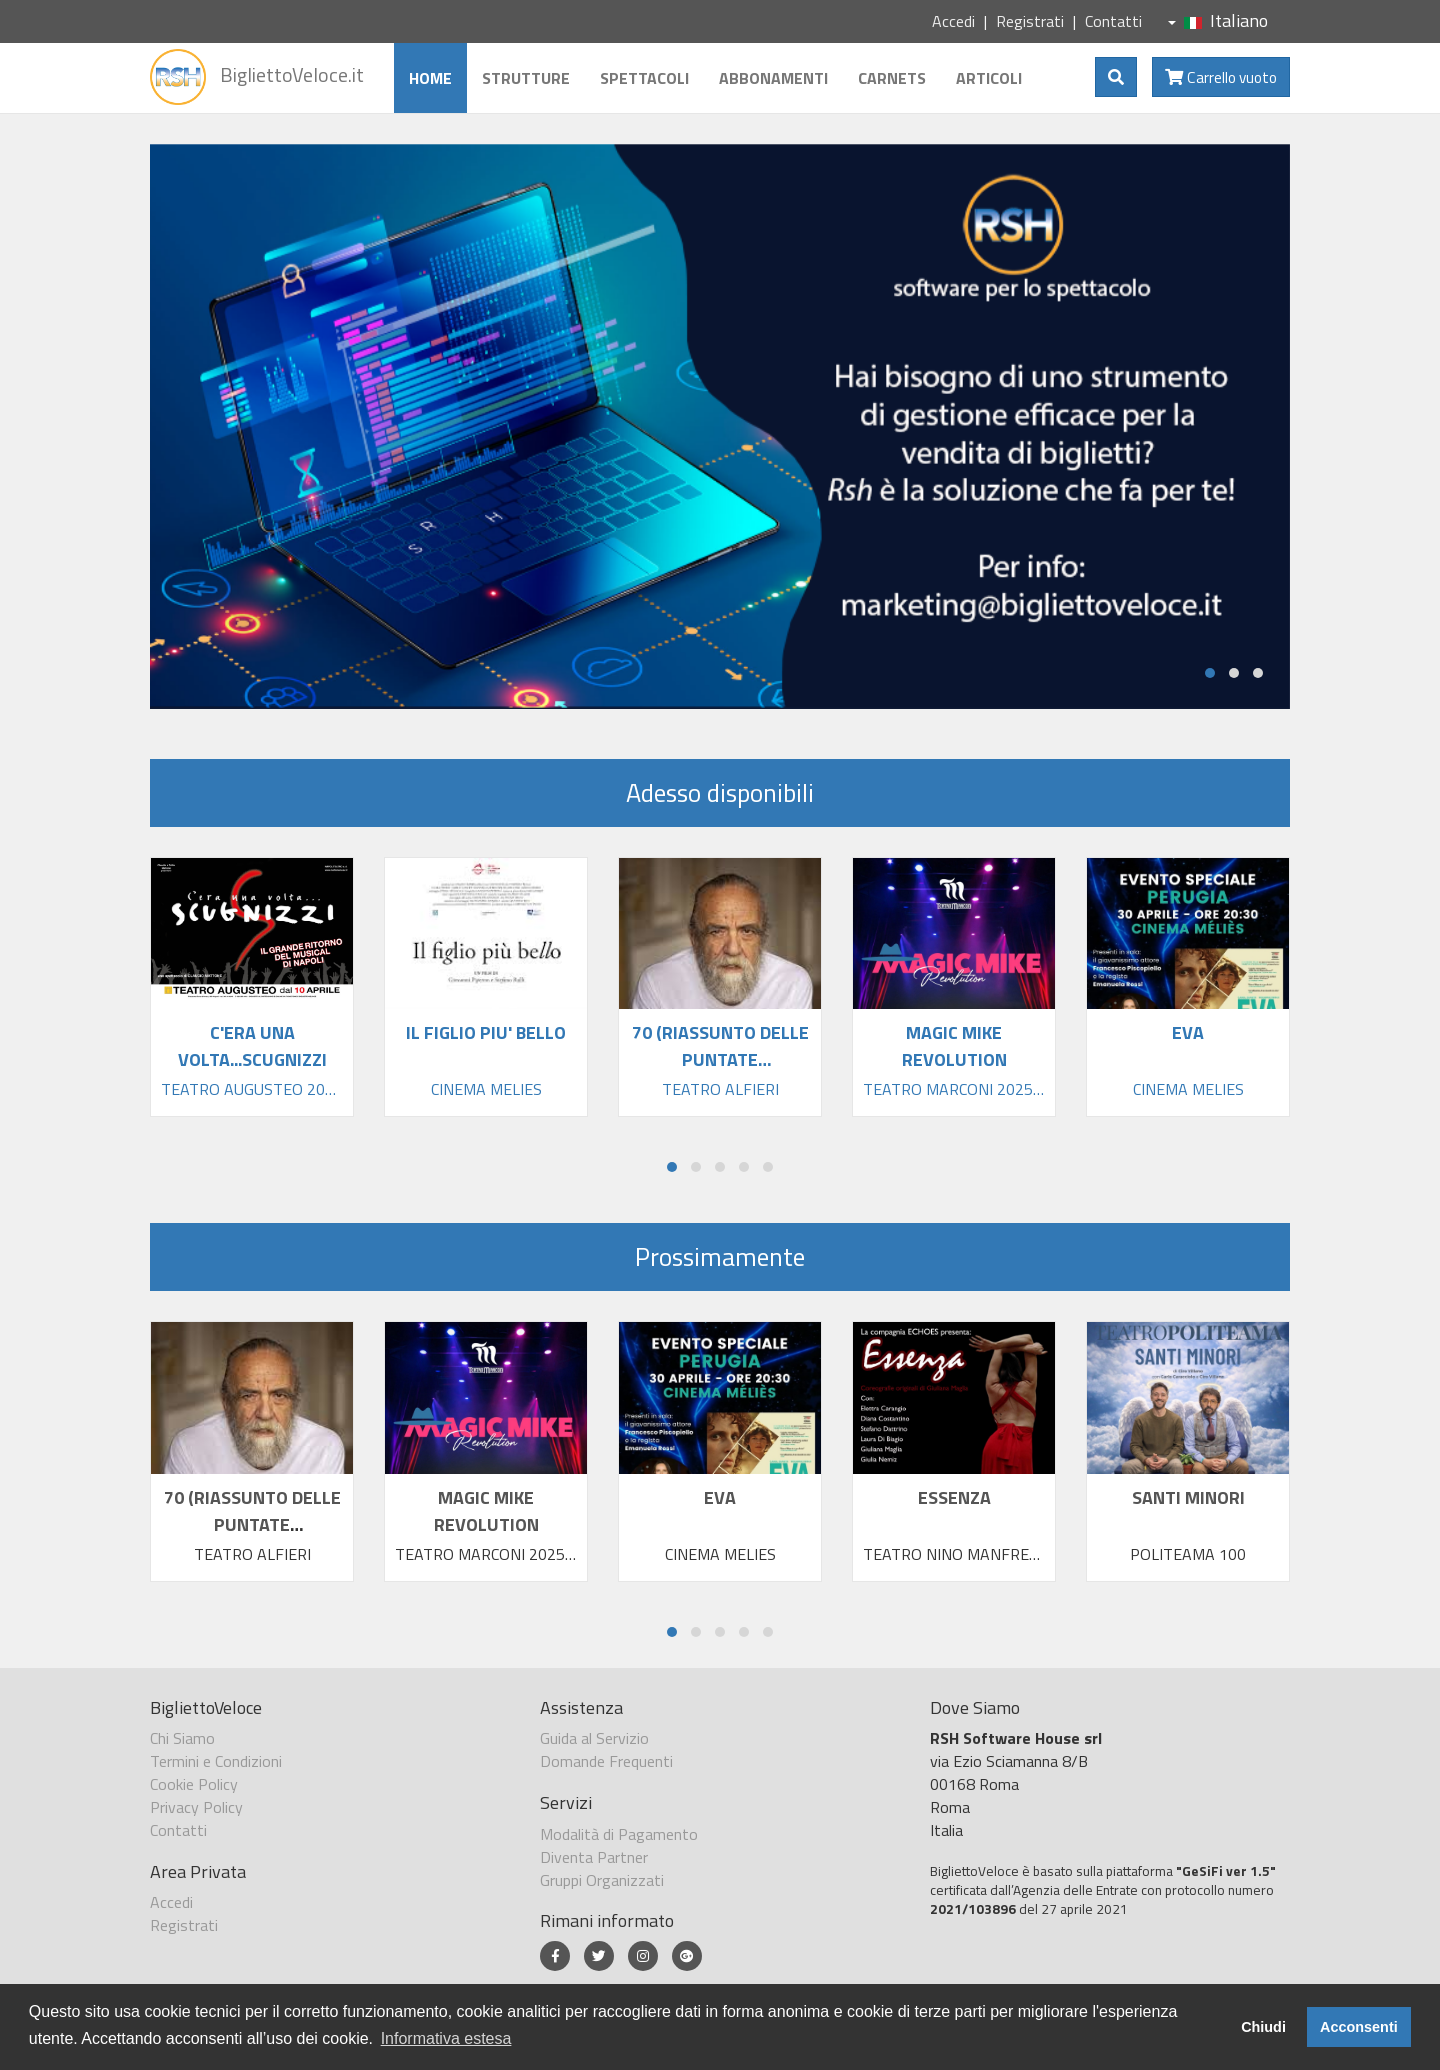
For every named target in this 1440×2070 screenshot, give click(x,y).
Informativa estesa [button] (446, 2038)
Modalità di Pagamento (619, 1834)
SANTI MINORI (1188, 1497)
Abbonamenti (773, 78)
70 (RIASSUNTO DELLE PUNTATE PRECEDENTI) (252, 1524)
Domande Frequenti (606, 1761)
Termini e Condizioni (216, 1761)
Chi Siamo (182, 1738)
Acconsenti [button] (1359, 2027)
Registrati (1030, 21)
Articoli (989, 78)
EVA (720, 1497)
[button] (1210, 673)
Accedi (953, 21)
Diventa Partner (594, 1857)
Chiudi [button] (1263, 2027)
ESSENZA (954, 1497)
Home (430, 78)
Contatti (1113, 21)
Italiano (1218, 20)
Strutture (526, 78)
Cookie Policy (194, 1784)
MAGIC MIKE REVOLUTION (486, 1511)
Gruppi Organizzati (602, 1880)
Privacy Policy (196, 1807)
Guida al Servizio (594, 1738)
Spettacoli (644, 78)
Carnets (892, 78)
